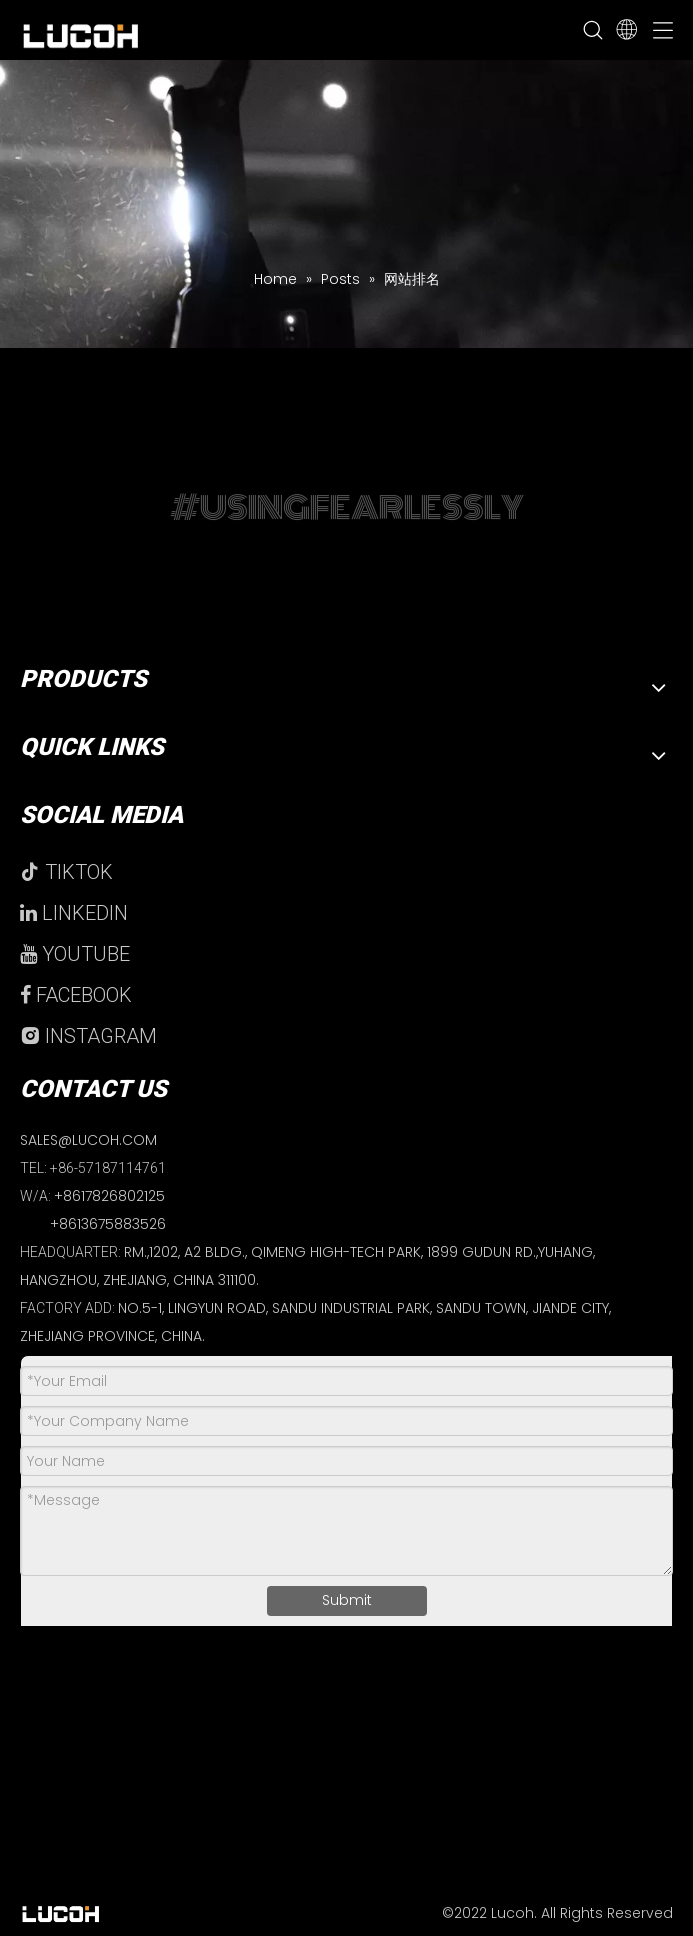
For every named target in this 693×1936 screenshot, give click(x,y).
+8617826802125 (109, 1196)
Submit (347, 1600)
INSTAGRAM (88, 1036)
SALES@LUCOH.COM (88, 1140)
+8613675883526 (108, 1224)
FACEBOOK (76, 995)
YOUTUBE (75, 954)
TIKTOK (66, 872)
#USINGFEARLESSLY (347, 507)
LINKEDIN (74, 913)
